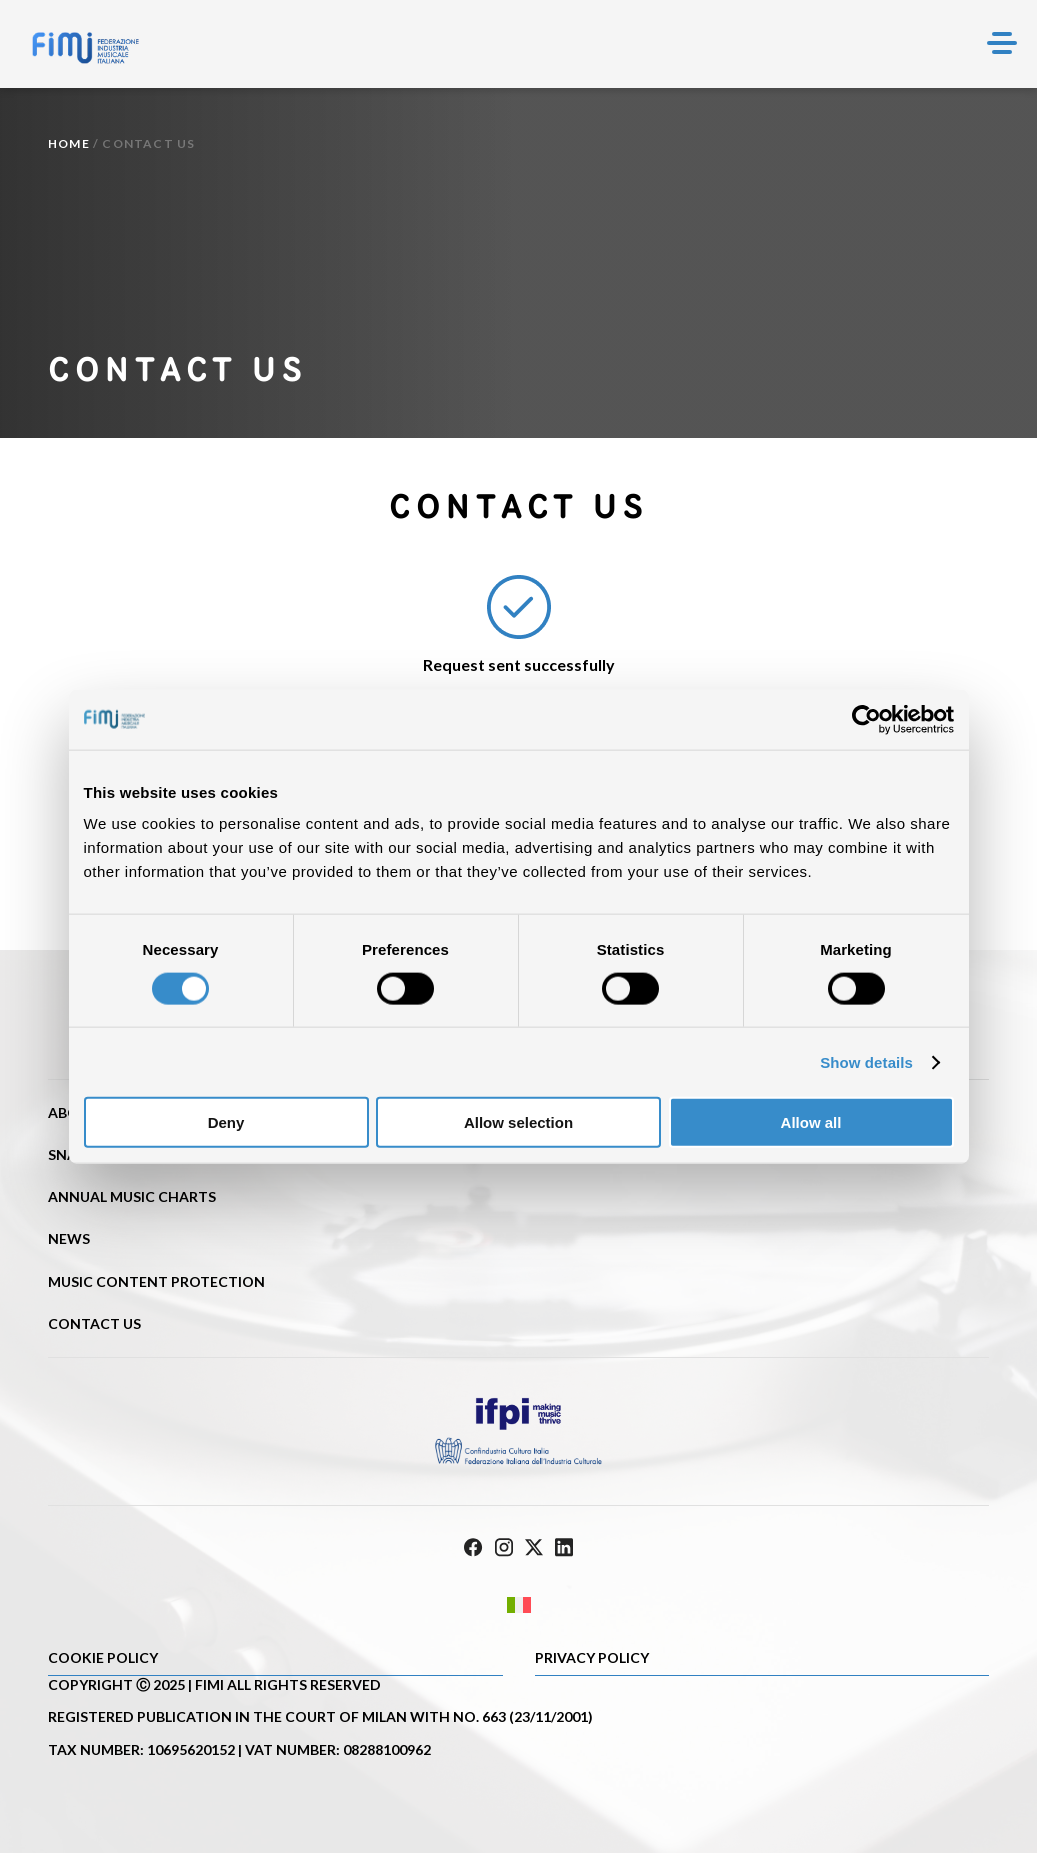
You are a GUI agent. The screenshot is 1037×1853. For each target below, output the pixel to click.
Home (69, 143)
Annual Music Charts (132, 1196)
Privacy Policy (592, 1657)
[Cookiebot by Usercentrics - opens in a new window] (866, 719)
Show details (866, 1061)
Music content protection (156, 1281)
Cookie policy (103, 1657)
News (69, 1238)
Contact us (94, 1323)
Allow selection (518, 1122)
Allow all (811, 1122)
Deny (226, 1122)
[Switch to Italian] (518, 1604)
